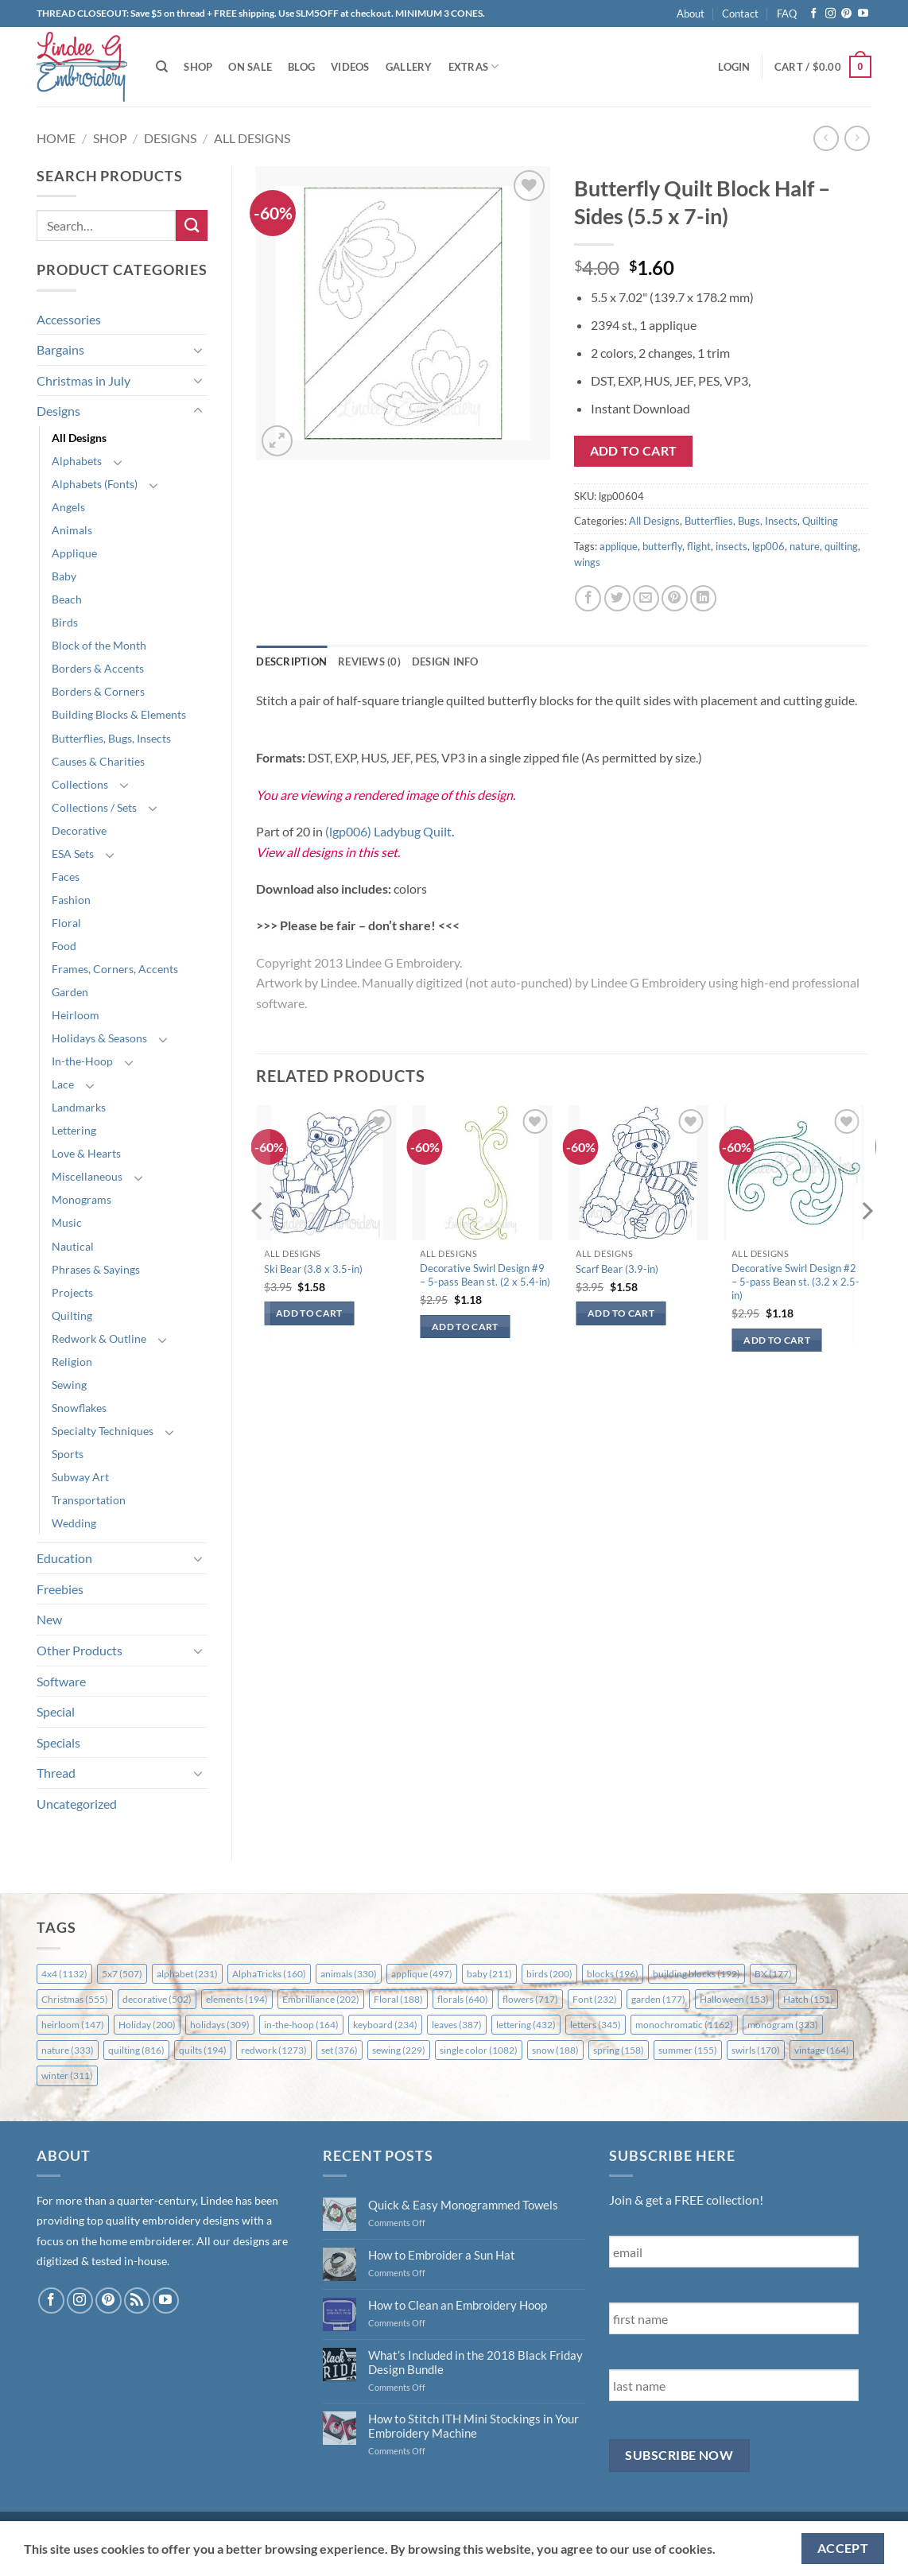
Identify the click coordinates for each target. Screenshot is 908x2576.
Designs (170, 137)
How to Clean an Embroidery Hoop (457, 2305)
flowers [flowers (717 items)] (530, 1999)
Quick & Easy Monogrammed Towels (463, 2205)
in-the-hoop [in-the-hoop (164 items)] (301, 2025)
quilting (841, 546)
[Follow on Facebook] (814, 14)
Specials (58, 1742)
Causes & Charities (98, 761)
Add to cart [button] (309, 1313)
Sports (67, 1454)
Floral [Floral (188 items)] (398, 1999)
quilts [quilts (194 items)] (203, 2050)
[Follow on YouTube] (863, 14)
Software (61, 1681)
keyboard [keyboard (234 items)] (385, 2025)
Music (67, 1222)
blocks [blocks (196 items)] (612, 1974)
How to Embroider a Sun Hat (441, 2255)
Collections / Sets (94, 807)
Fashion (71, 899)
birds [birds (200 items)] (549, 1974)
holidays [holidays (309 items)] (220, 2025)
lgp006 (768, 546)
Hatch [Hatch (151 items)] (808, 1999)
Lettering (74, 1130)
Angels (68, 507)
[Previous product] (856, 138)
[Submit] (192, 225)
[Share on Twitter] (617, 598)
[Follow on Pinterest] (846, 14)
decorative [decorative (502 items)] (157, 1999)
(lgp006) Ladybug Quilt (388, 831)
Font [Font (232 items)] (594, 1999)
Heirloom (75, 1015)
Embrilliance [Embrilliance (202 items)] (320, 1999)
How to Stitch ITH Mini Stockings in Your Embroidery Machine (473, 2425)
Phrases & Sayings (96, 1269)
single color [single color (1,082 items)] (479, 2050)
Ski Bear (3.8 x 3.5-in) (313, 1269)
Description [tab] (291, 661)
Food (64, 945)
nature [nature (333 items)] (67, 2050)
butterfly (662, 546)
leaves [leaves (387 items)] (457, 2025)
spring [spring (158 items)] (618, 2050)
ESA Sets (73, 853)
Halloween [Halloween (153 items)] (734, 1999)
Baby (64, 576)
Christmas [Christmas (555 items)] (74, 1999)
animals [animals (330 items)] (348, 1974)
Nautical (73, 1246)
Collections (80, 784)
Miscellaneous (87, 1176)
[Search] (162, 67)
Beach (67, 599)
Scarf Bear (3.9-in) (617, 1269)
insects (731, 546)
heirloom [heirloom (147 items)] (72, 2025)
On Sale (250, 66)
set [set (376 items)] (339, 2050)
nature (805, 546)
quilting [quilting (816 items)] (136, 2050)
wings (587, 562)
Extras (473, 66)
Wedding (74, 1523)
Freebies (60, 1588)
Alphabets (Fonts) (95, 484)
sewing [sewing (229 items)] (398, 2050)
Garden (70, 992)
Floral (66, 922)
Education (64, 1557)
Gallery (409, 66)
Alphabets (77, 460)
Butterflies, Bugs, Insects (111, 738)
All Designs (252, 137)
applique (619, 546)
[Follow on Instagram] (830, 14)
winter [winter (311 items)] (67, 2075)
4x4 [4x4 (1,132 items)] (64, 1974)
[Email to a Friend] (646, 598)
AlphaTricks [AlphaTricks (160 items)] (269, 1974)
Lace (63, 1084)
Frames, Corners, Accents (115, 969)
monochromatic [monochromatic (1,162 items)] (684, 2025)
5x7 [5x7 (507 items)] (122, 1974)
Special (56, 1711)
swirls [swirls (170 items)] (755, 2050)
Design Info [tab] (445, 661)
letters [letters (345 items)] (595, 2025)
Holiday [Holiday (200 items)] (147, 2025)
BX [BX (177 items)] (773, 1974)
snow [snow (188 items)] (555, 2050)
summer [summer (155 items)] (687, 2050)
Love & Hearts (86, 1153)
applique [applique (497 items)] (421, 1974)
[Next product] (825, 138)
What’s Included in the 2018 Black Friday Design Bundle (475, 2362)
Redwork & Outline (99, 1338)
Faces (66, 876)
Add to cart (633, 451)
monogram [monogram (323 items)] (782, 2025)
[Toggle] (198, 349)
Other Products (79, 1650)
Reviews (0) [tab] (369, 661)
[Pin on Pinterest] (675, 598)
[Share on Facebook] (588, 598)
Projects (72, 1292)
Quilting (72, 1315)
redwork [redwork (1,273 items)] (274, 2050)
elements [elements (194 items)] (237, 1999)
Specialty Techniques (102, 1430)
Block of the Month (99, 645)
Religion (72, 1361)
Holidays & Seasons (99, 1038)
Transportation (89, 1500)
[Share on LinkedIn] (703, 598)
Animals (72, 530)
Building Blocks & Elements (119, 714)
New (49, 1619)
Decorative (79, 830)
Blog (301, 66)
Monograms (81, 1199)
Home (56, 137)
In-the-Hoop (82, 1061)
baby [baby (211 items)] (489, 1974)
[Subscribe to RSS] (137, 2300)
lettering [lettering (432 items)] (526, 2025)
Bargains (60, 349)
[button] (734, 66)
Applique (74, 553)
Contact (740, 13)
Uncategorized (77, 1803)
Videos (350, 66)
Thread (56, 1772)
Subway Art (80, 1477)
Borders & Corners (98, 691)
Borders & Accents (98, 668)
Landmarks (79, 1107)
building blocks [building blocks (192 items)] (696, 1974)
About (690, 13)
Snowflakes (79, 1407)
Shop (198, 66)
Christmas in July (83, 380)
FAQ (787, 13)
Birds (65, 622)
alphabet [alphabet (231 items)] (187, 1974)
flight (699, 546)
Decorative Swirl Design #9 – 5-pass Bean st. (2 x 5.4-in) (485, 1275)
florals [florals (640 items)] (462, 1999)
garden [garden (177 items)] (658, 1999)
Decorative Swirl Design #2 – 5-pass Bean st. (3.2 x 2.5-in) (795, 1282)
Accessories (69, 319)
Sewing (69, 1384)
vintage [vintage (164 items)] (821, 2050)
